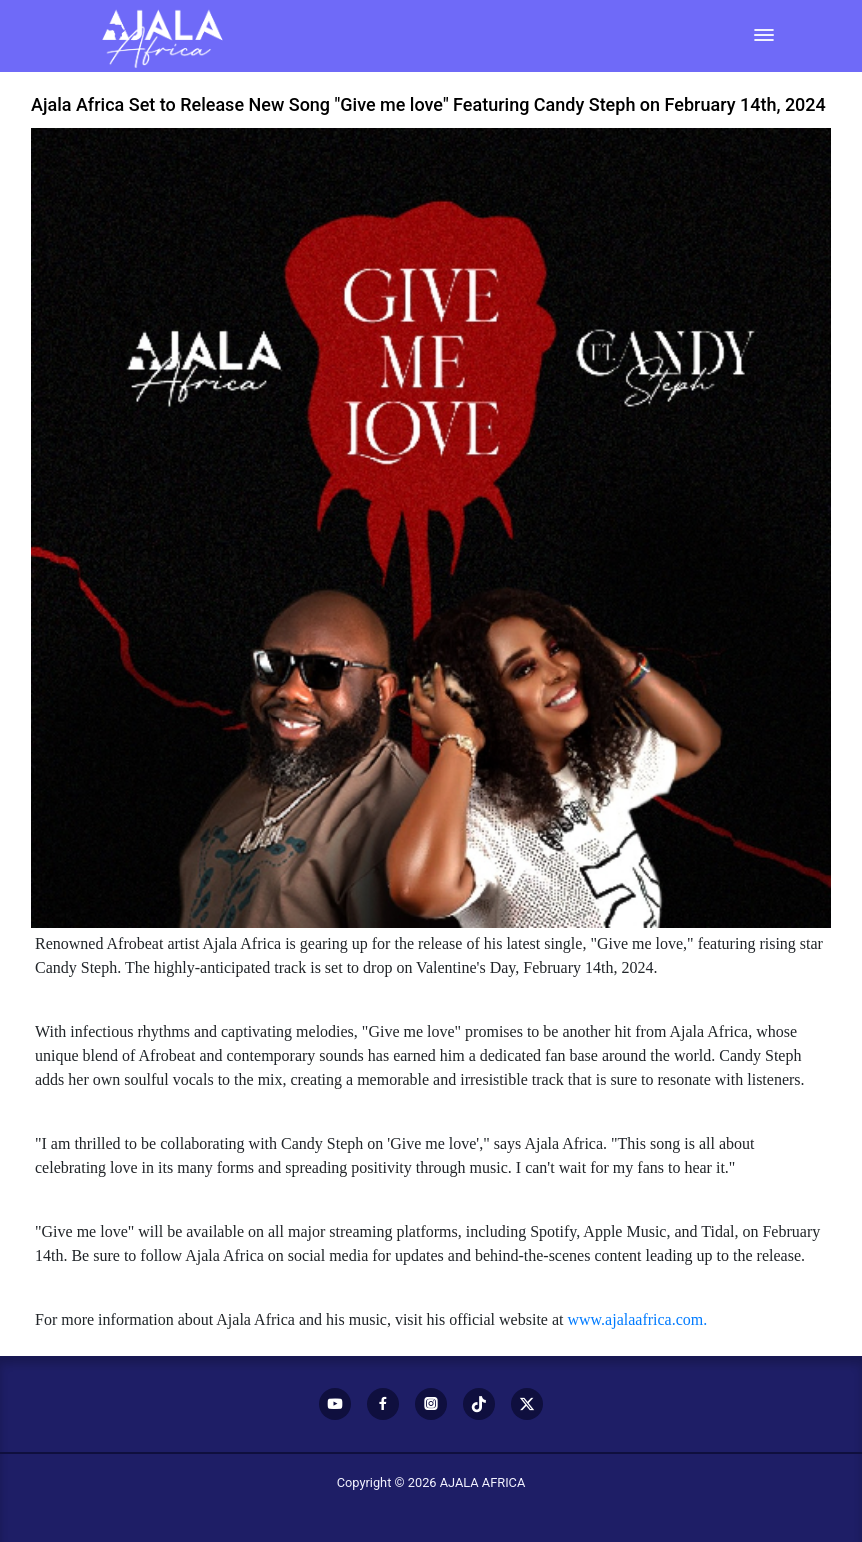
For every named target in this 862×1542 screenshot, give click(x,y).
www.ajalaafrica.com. (637, 1319)
